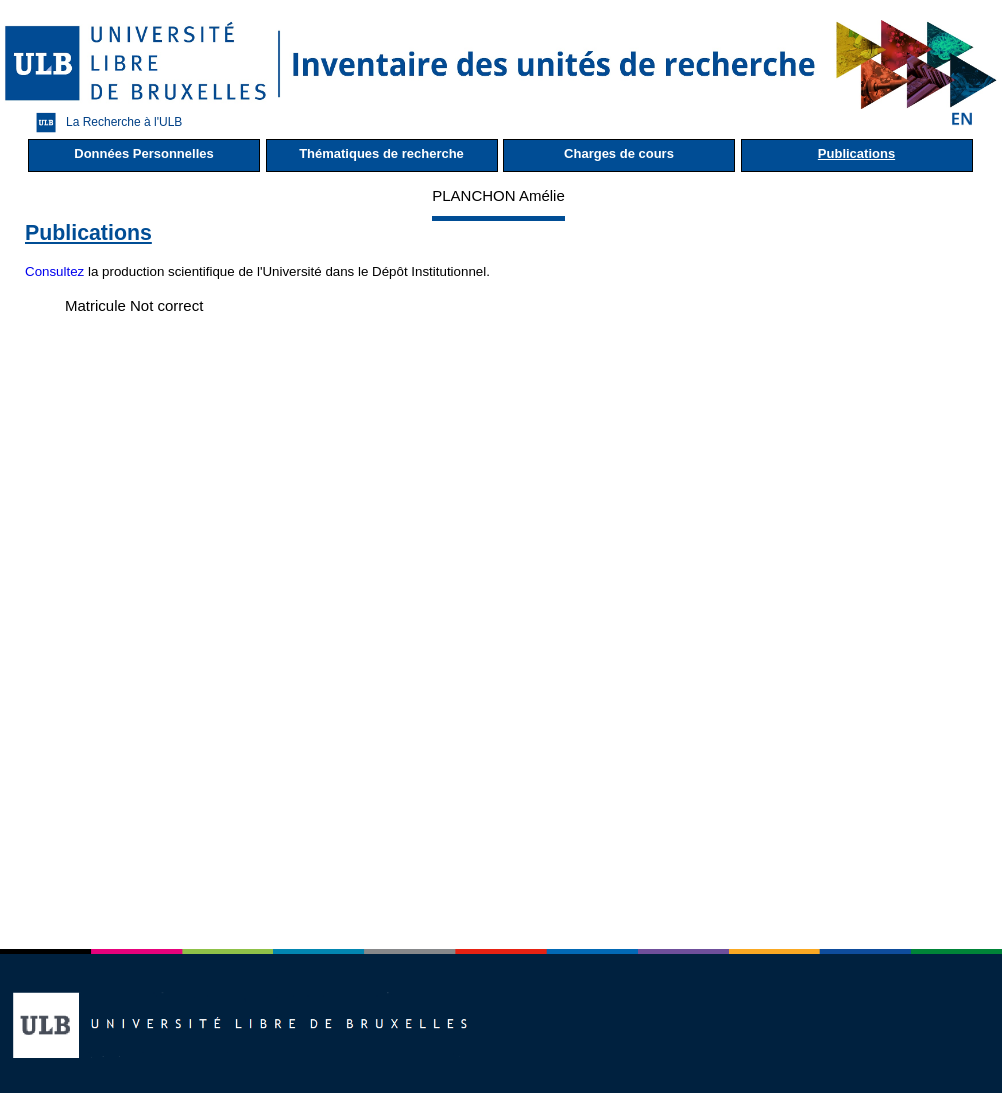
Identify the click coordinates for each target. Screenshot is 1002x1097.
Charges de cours (619, 153)
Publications (856, 153)
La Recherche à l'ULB (104, 122)
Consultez (54, 271)
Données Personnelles (143, 153)
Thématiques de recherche (381, 153)
